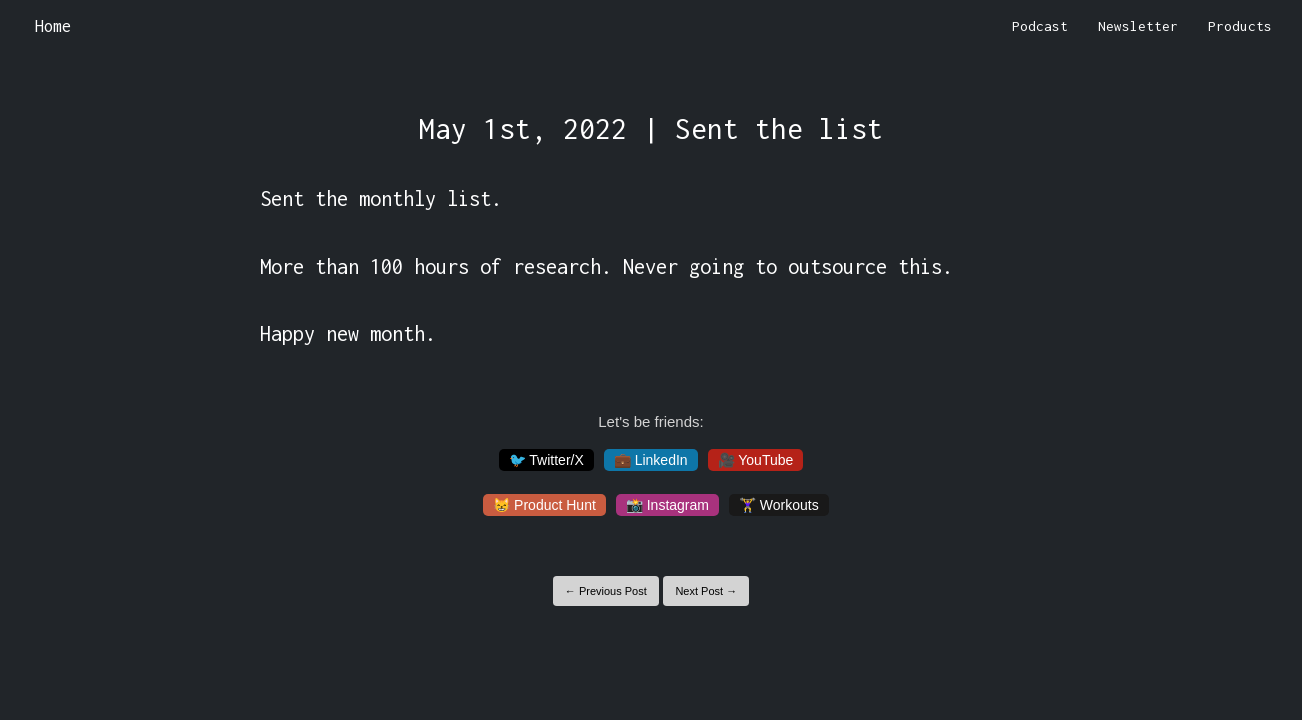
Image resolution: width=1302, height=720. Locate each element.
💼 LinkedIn (651, 460)
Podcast (1040, 26)
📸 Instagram (667, 505)
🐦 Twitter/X (546, 460)
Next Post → (706, 591)
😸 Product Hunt (544, 505)
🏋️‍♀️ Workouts (779, 505)
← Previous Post (606, 591)
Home (53, 26)
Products (1240, 26)
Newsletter (1138, 26)
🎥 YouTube (756, 460)
